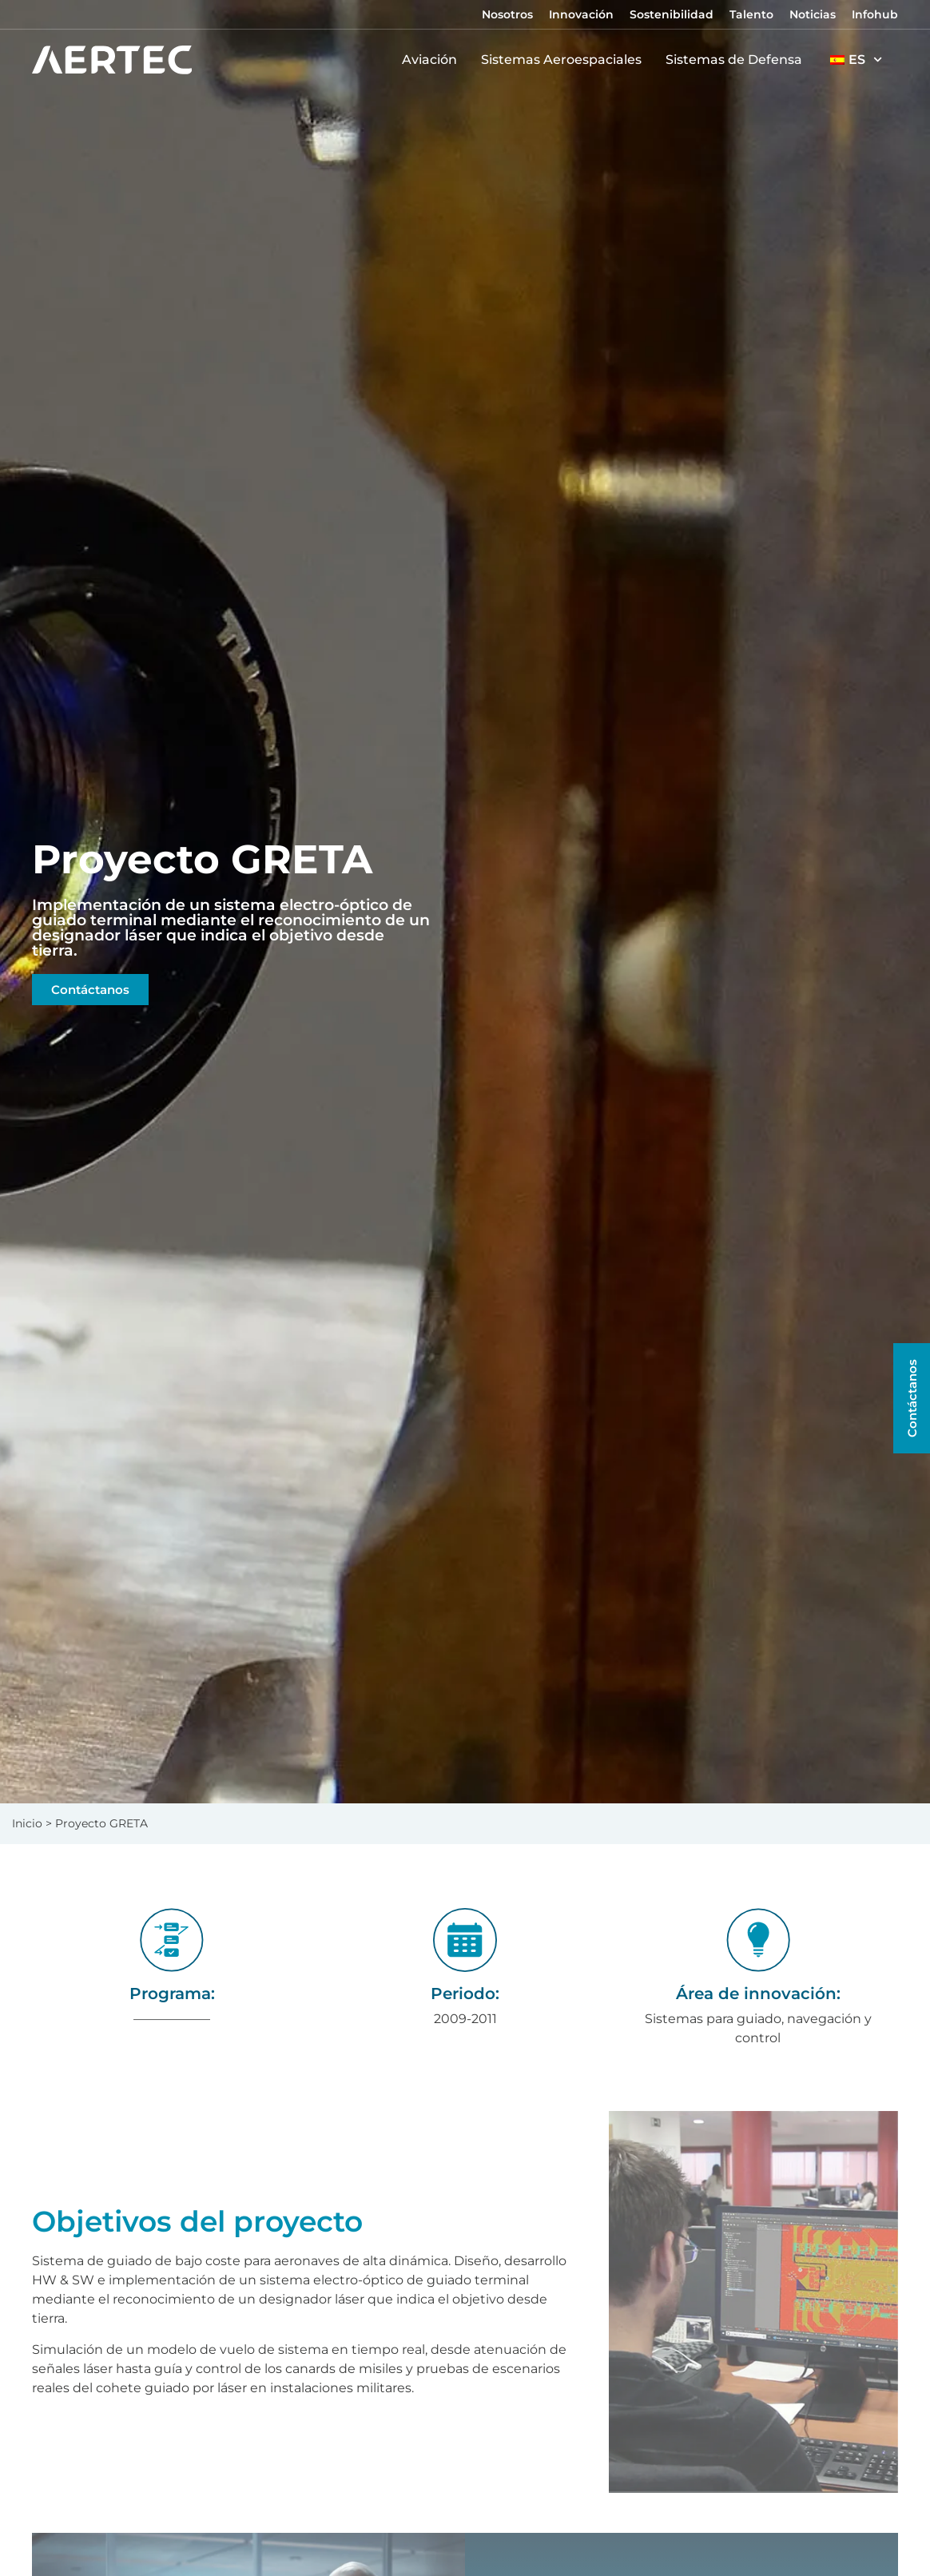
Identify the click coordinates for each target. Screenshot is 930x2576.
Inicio (27, 1823)
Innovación (581, 14)
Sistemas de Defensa (738, 60)
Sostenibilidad (671, 14)
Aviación (433, 60)
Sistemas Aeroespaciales (565, 60)
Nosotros (507, 14)
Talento (751, 14)
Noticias (812, 14)
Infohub (875, 14)
